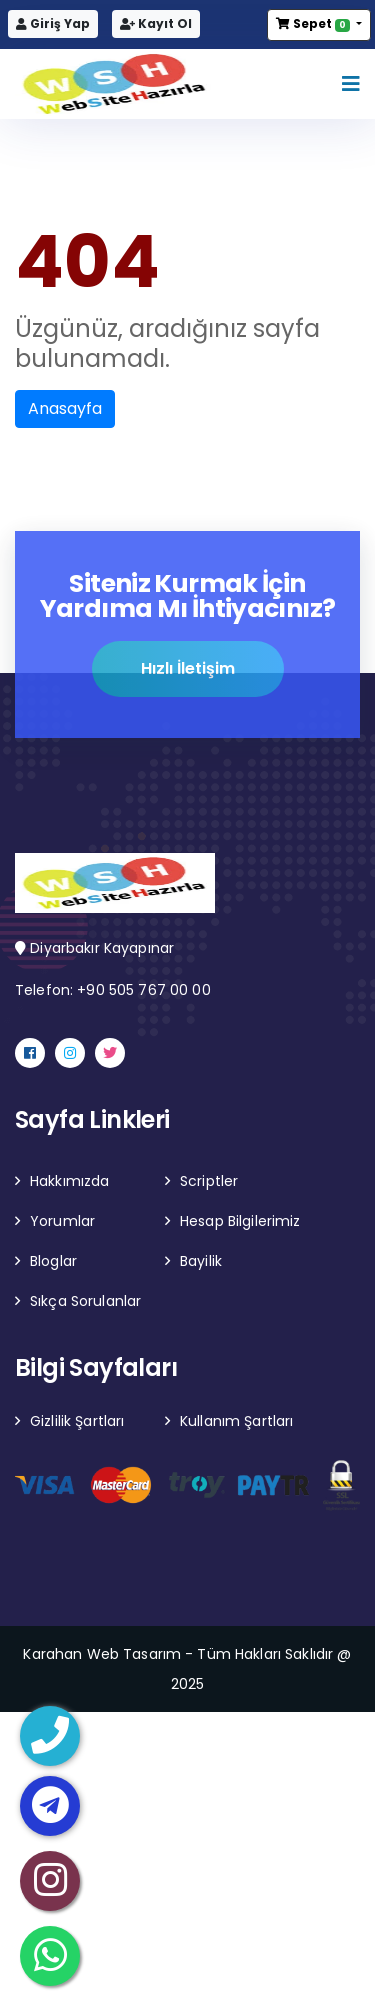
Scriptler (209, 1181)
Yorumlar (62, 1221)
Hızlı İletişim (188, 669)
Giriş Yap (53, 23)
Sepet (314, 23)
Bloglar (53, 1261)
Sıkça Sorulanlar (85, 1301)
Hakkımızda (69, 1181)
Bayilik (201, 1261)
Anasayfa (65, 408)
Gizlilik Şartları (77, 1421)
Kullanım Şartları (236, 1421)
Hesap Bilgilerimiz (240, 1221)
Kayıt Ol (156, 23)
